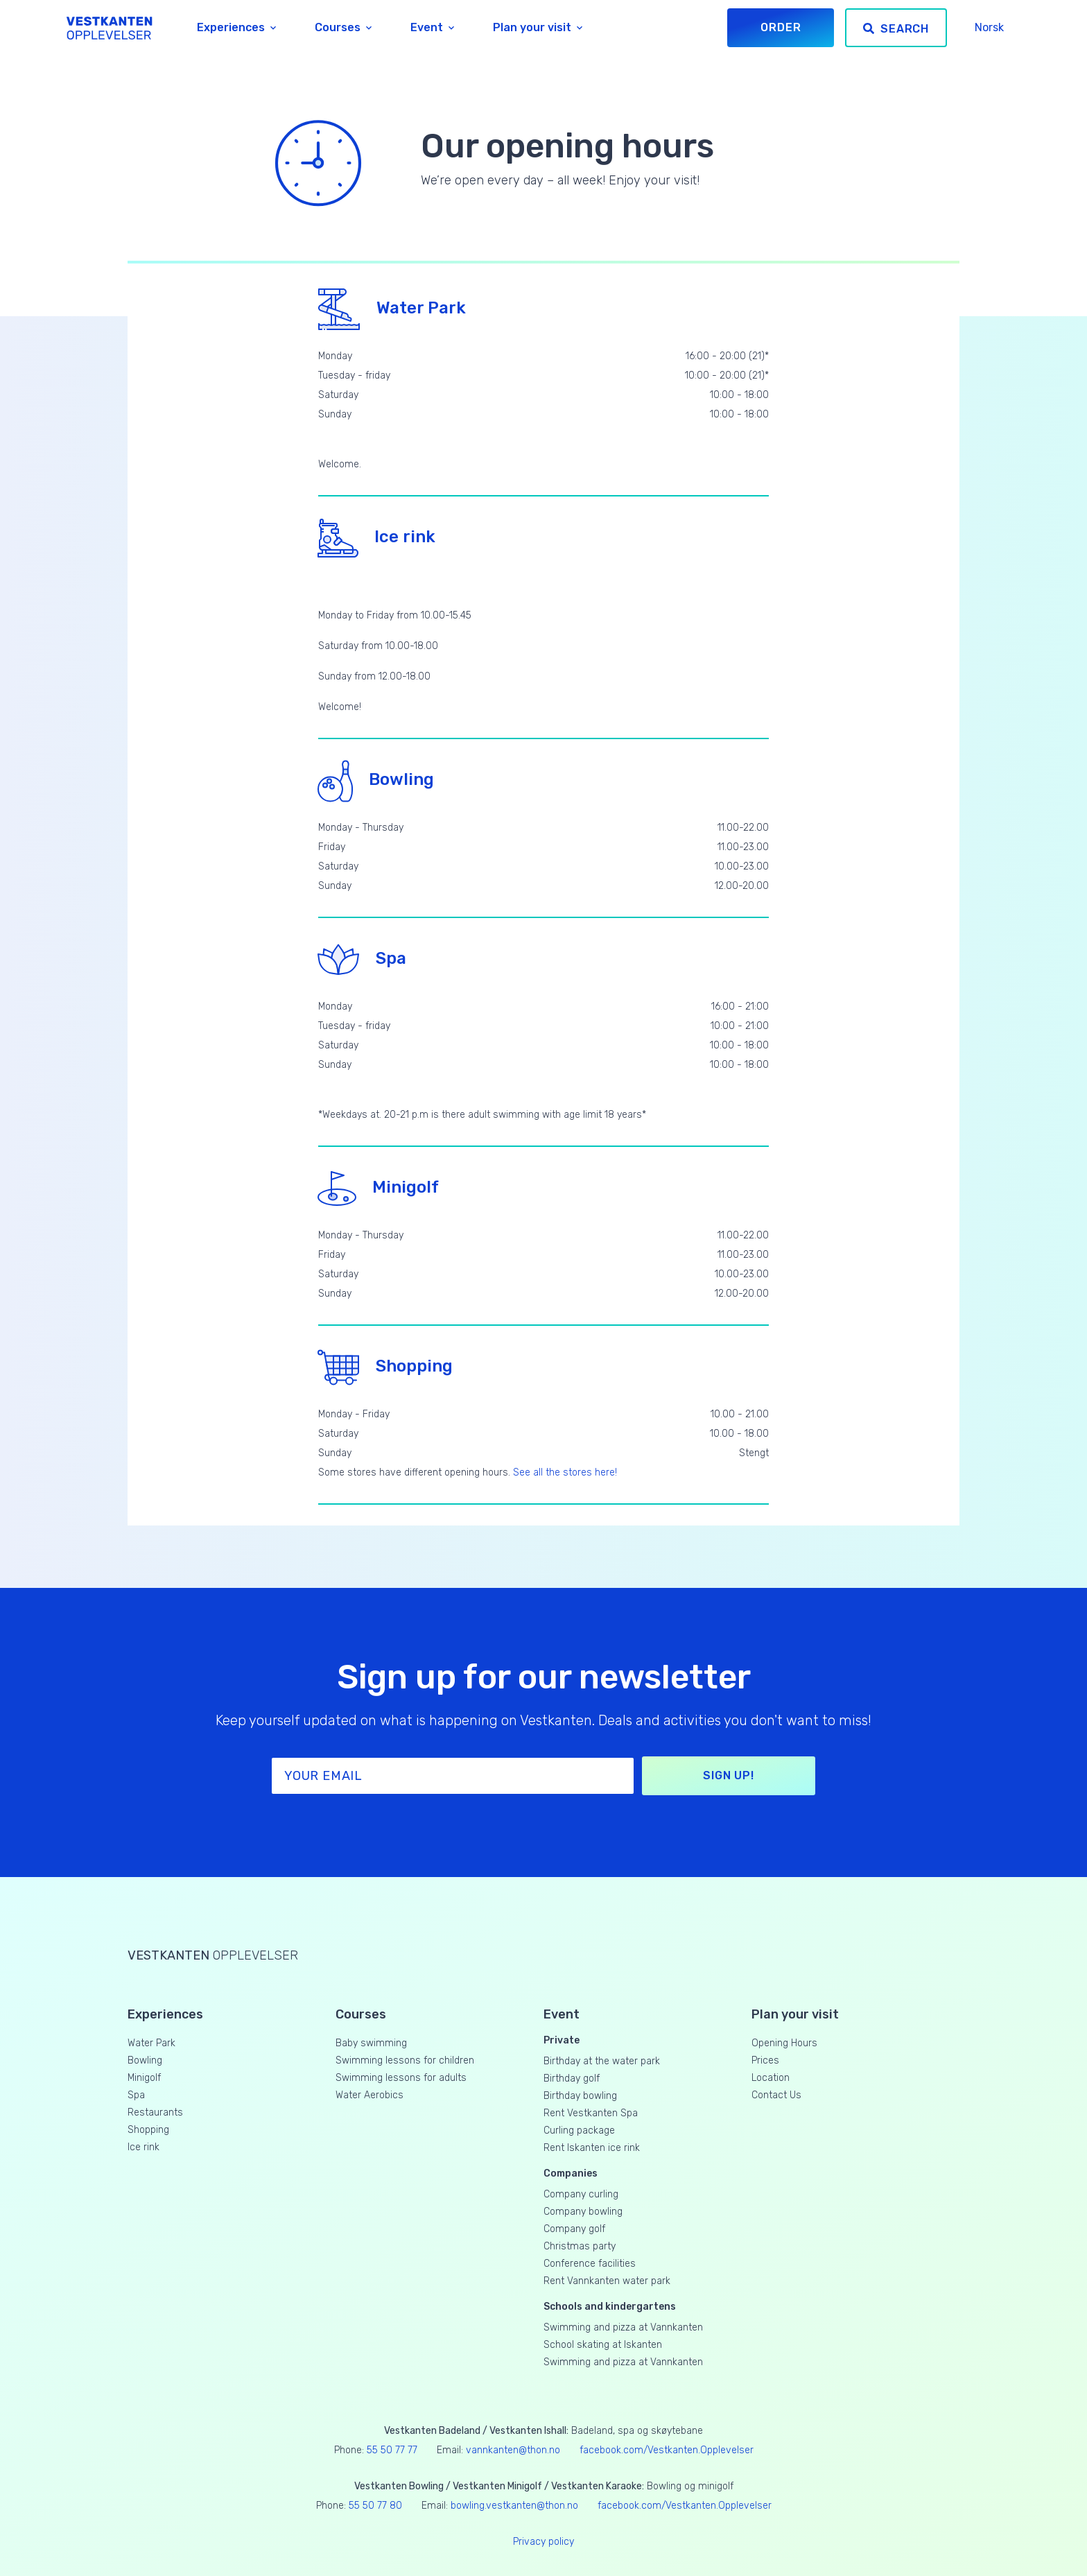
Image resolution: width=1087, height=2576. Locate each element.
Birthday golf (572, 2078)
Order (780, 27)
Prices (765, 2060)
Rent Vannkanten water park (607, 2281)
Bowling (376, 779)
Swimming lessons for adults (401, 2078)
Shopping (385, 1366)
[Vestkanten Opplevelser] (109, 27)
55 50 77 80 (375, 2506)
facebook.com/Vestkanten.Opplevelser (667, 2450)
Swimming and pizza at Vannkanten (623, 2327)
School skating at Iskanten (603, 2345)
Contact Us (776, 2095)
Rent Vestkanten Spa (591, 2113)
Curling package (579, 2130)
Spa (362, 958)
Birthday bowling (580, 2096)
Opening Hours (784, 2043)
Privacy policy (543, 2542)
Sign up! (728, 1775)
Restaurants (155, 2112)
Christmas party (580, 2246)
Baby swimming (371, 2043)
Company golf (574, 2229)
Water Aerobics (369, 2095)
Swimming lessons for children (405, 2060)
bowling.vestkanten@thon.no (514, 2506)
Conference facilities (590, 2264)
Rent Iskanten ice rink (592, 2148)
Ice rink (376, 536)
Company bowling (583, 2212)
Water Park (392, 308)
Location (770, 2078)
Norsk (989, 27)
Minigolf (378, 1187)
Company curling (581, 2194)
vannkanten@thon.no (513, 2450)
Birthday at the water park (602, 2061)
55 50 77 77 (392, 2450)
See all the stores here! (565, 1472)
